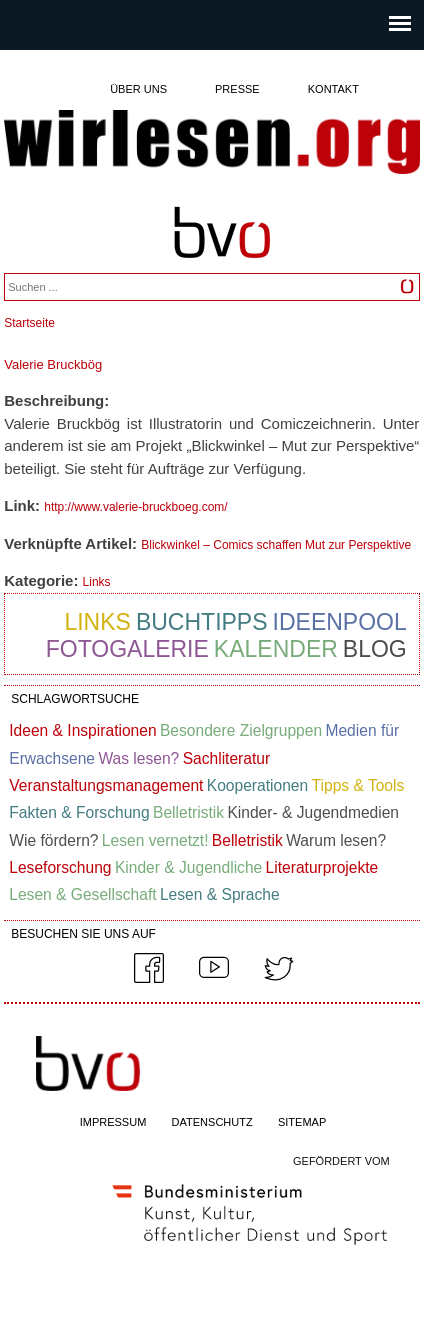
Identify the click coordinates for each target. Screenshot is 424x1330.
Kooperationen (257, 785)
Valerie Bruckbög (53, 364)
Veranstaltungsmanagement (106, 785)
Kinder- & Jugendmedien (313, 812)
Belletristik (188, 812)
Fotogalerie (127, 649)
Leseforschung (60, 867)
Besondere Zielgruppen (241, 730)
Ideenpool (340, 622)
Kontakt (333, 89)
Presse (237, 89)
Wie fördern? (53, 840)
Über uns (138, 89)
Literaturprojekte (322, 867)
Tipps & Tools (358, 785)
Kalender (276, 649)
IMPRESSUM (113, 1122)
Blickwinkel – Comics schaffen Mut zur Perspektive (276, 545)
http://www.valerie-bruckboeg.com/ (135, 507)
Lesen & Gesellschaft (82, 894)
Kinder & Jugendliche (188, 867)
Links (97, 582)
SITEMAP (302, 1122)
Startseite (29, 323)
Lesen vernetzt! (155, 840)
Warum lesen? (336, 840)
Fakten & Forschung (79, 812)
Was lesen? (138, 758)
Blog (375, 649)
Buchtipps (202, 622)
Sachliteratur (227, 758)
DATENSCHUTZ (212, 1122)
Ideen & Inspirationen (82, 730)
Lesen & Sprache (220, 894)
